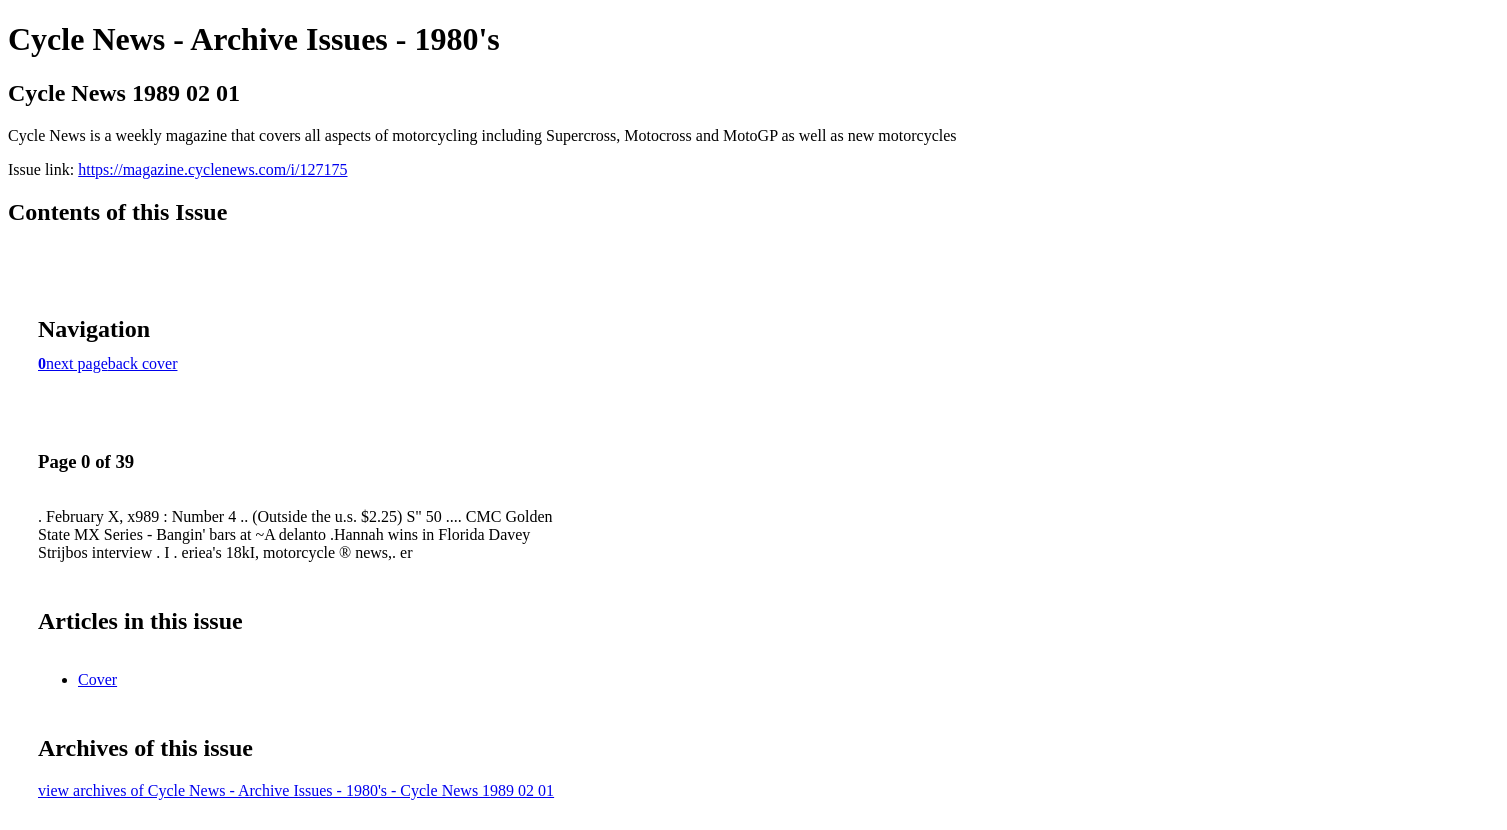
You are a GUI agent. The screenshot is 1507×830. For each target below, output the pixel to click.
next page (77, 363)
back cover (143, 363)
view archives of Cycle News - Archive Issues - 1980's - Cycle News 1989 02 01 (296, 790)
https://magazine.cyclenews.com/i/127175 (212, 169)
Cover (97, 679)
